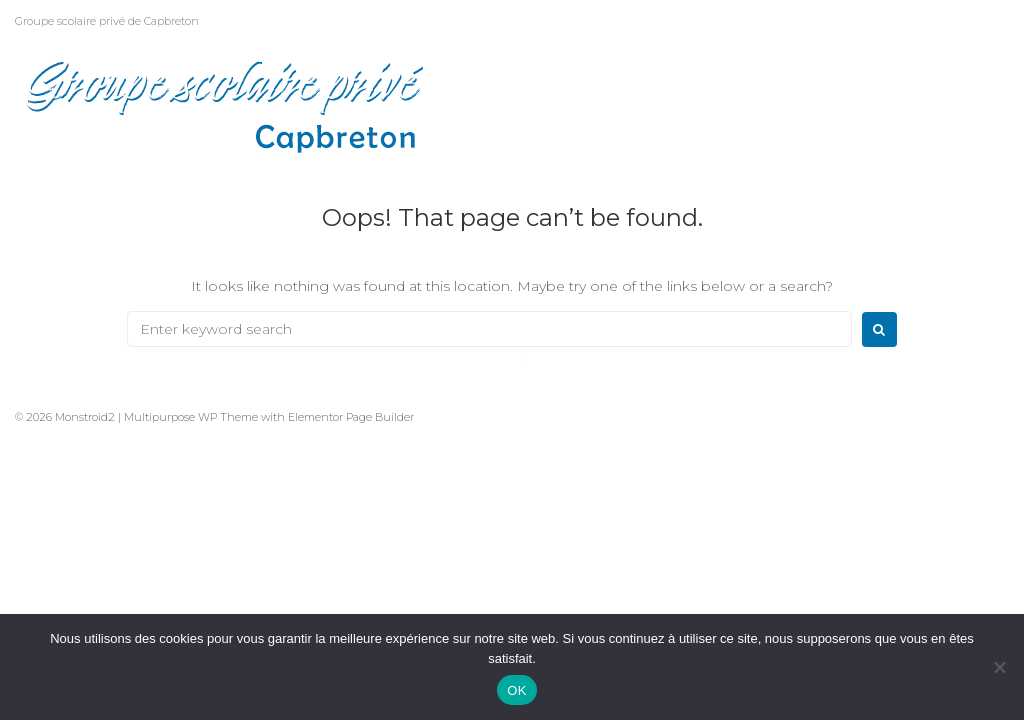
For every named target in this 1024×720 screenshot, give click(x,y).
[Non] (999, 667)
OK (516, 690)
